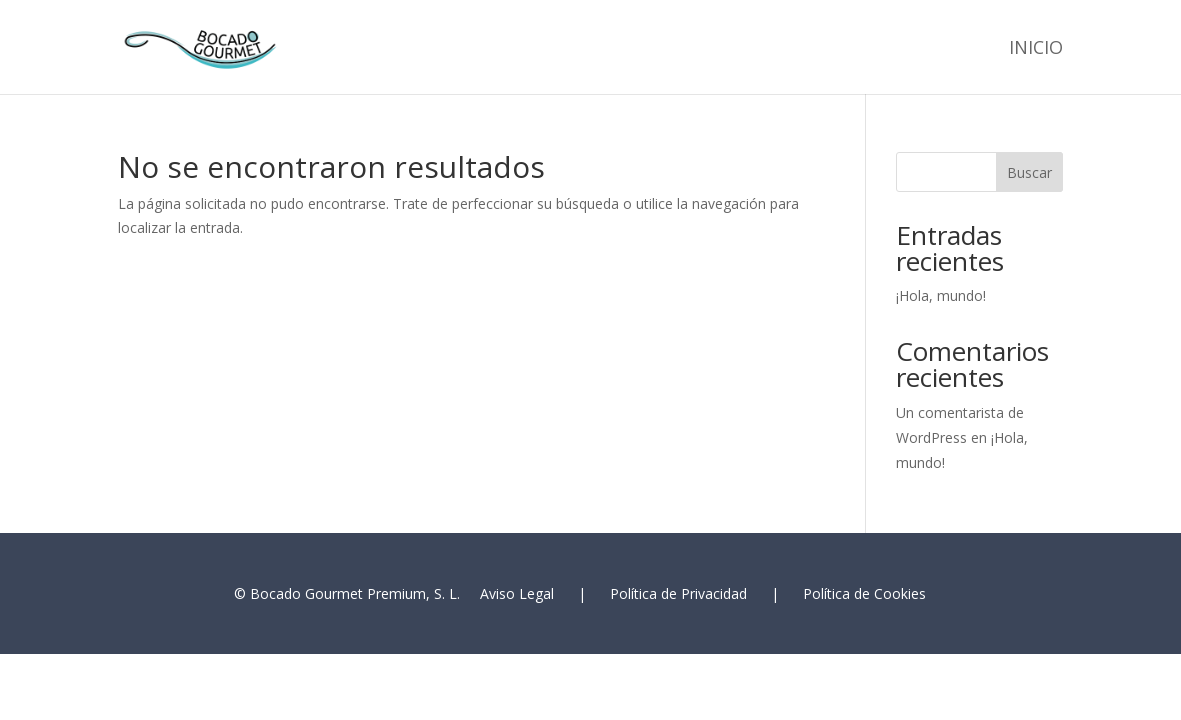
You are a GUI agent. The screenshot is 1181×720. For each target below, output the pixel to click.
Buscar (1029, 172)
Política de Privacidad (678, 593)
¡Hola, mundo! (941, 295)
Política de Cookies (864, 593)
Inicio (1036, 49)
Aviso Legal (517, 593)
